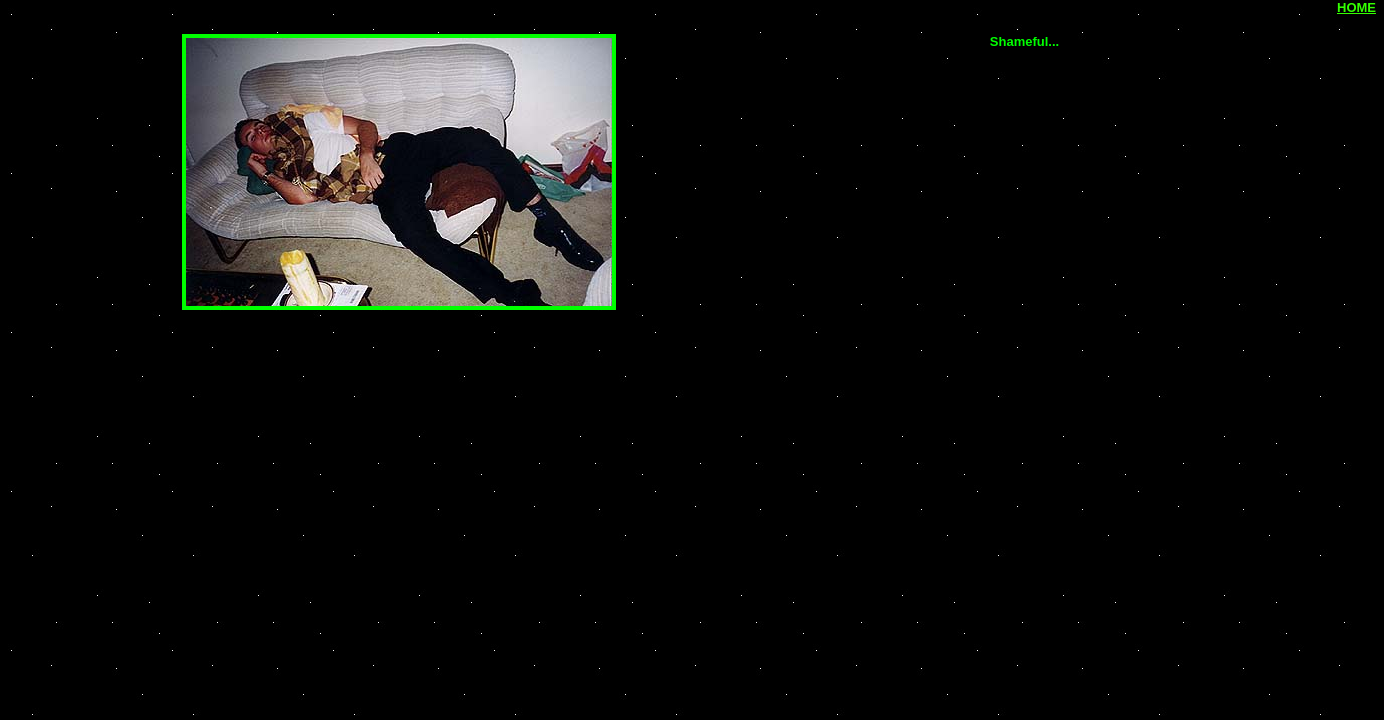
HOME (1356, 7)
